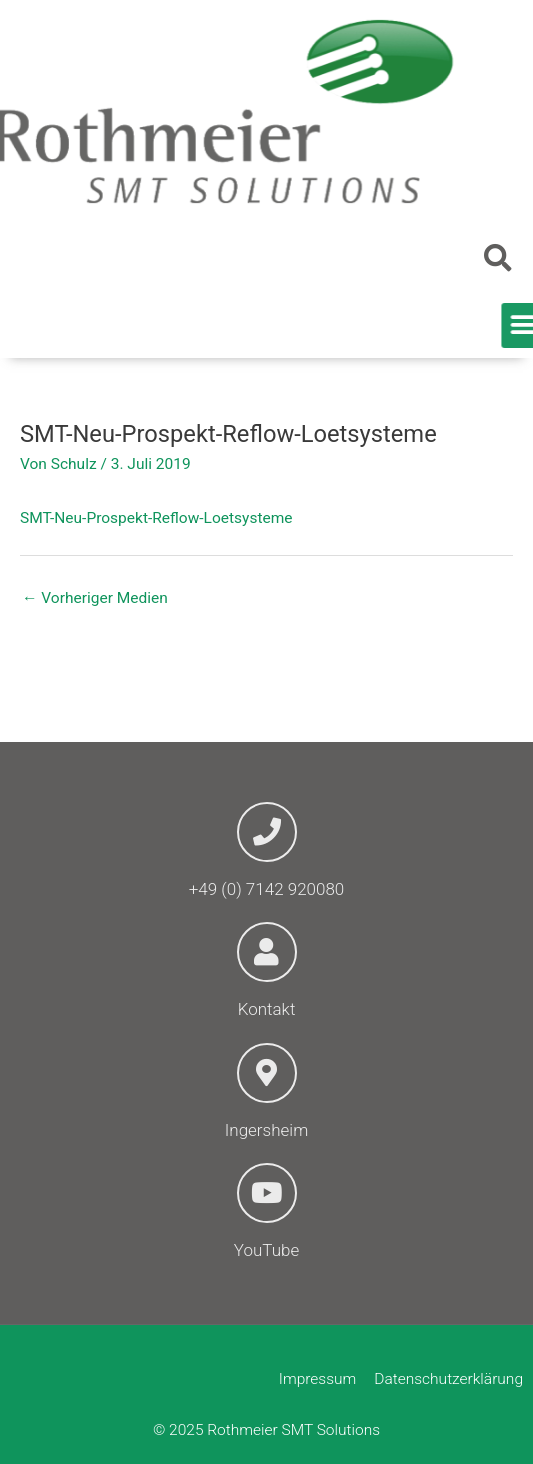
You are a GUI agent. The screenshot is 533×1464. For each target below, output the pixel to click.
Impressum (318, 1379)
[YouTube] (267, 1193)
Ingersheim (266, 1130)
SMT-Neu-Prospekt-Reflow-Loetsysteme (156, 518)
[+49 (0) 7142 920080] (267, 832)
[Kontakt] (267, 952)
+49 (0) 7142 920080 (267, 889)
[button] (498, 258)
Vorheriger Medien (95, 598)
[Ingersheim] (267, 1073)
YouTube (266, 1250)
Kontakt (267, 1009)
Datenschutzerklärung (448, 1379)
